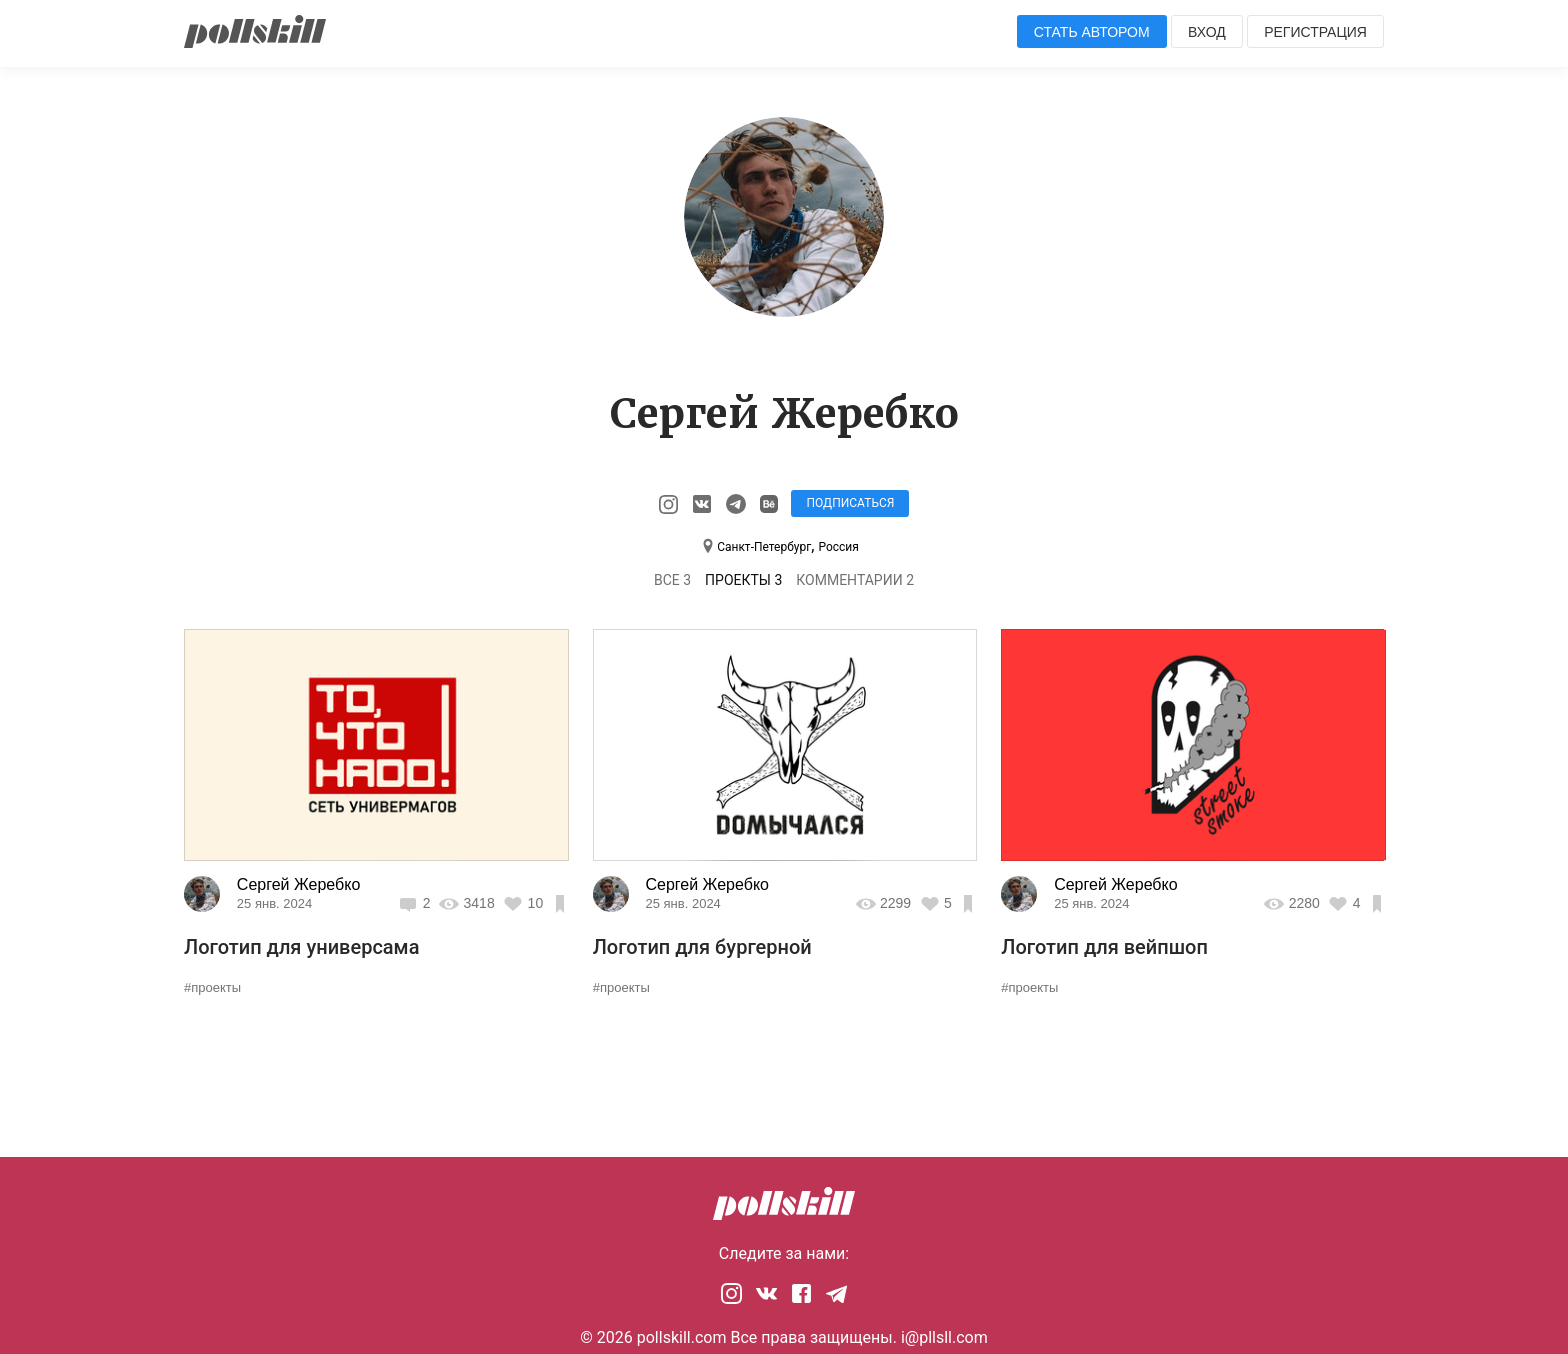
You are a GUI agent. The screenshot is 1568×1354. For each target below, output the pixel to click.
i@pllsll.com (944, 1337)
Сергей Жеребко (298, 884)
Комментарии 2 (855, 580)
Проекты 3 (743, 580)
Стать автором (1092, 32)
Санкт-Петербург (764, 547)
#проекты (212, 987)
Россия (838, 547)
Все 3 (672, 580)
